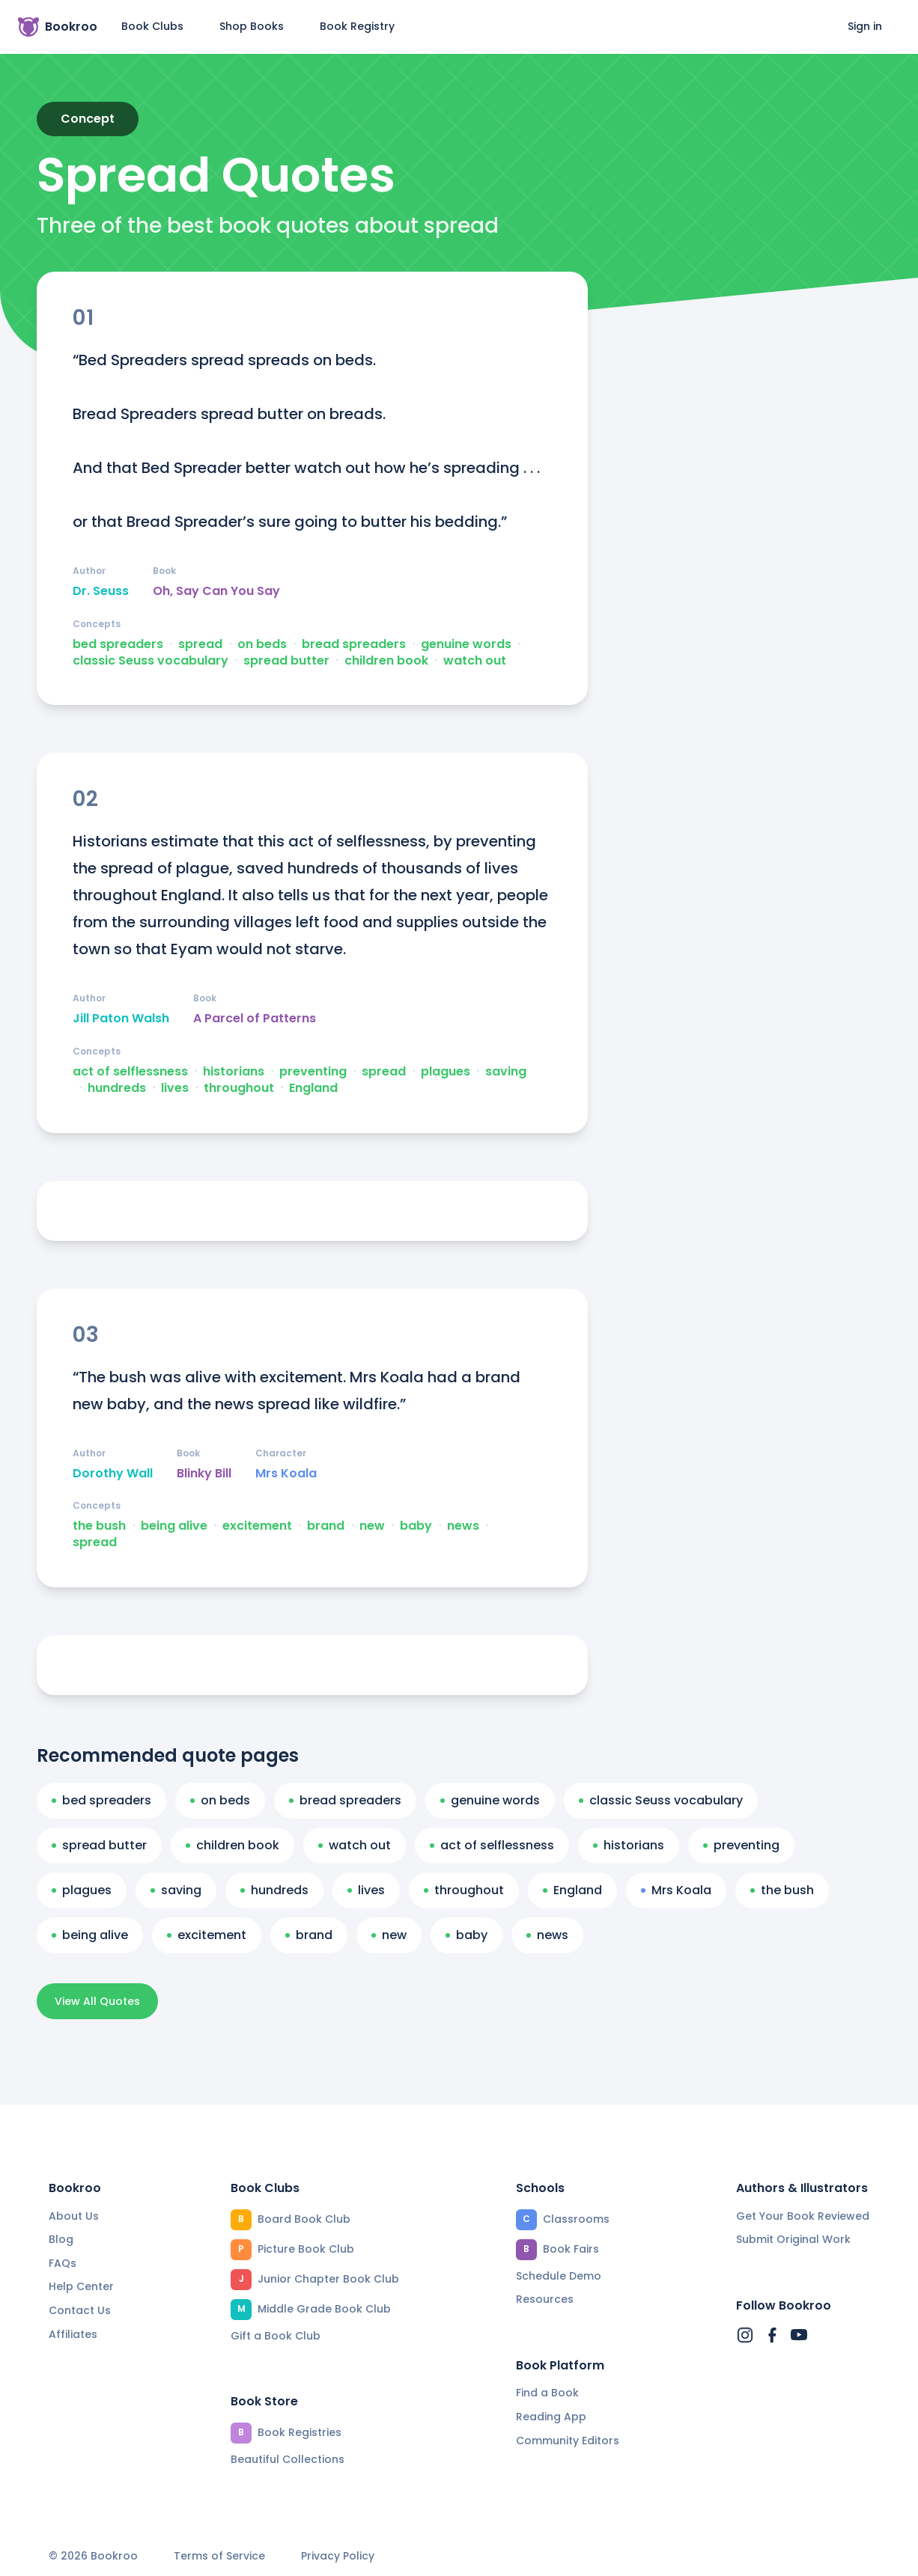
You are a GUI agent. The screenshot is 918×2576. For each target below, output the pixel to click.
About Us (74, 2216)
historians (233, 1071)
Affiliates (73, 2334)
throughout (239, 1088)
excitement (257, 1526)
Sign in (865, 26)
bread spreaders (354, 644)
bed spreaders (118, 644)
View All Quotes (97, 2001)
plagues (445, 1071)
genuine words (466, 644)
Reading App (551, 2416)
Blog (61, 2239)
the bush (99, 1526)
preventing (313, 1071)
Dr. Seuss (101, 591)
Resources (545, 2299)
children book (386, 661)
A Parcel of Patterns (254, 1018)
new (372, 1526)
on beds (262, 644)
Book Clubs (152, 26)
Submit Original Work (793, 2239)
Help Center (81, 2286)
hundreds (117, 1088)
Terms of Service (219, 2556)
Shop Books (251, 26)
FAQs (62, 2263)
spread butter (286, 661)
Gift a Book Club (275, 2335)
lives (175, 1088)
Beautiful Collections (287, 2459)
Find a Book (547, 2392)
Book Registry (357, 26)
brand (325, 1526)
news (463, 1526)
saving (505, 1071)
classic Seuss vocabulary (150, 661)
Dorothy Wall (113, 1473)
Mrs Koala (286, 1473)
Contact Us (80, 2310)
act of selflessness (130, 1071)
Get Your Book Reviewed (802, 2216)
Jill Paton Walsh (121, 1018)
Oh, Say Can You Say (216, 591)
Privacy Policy (337, 2556)
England (313, 1088)
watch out (474, 661)
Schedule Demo (558, 2275)
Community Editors (567, 2440)
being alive (174, 1526)
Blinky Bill (204, 1473)
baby (416, 1526)
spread (200, 644)
